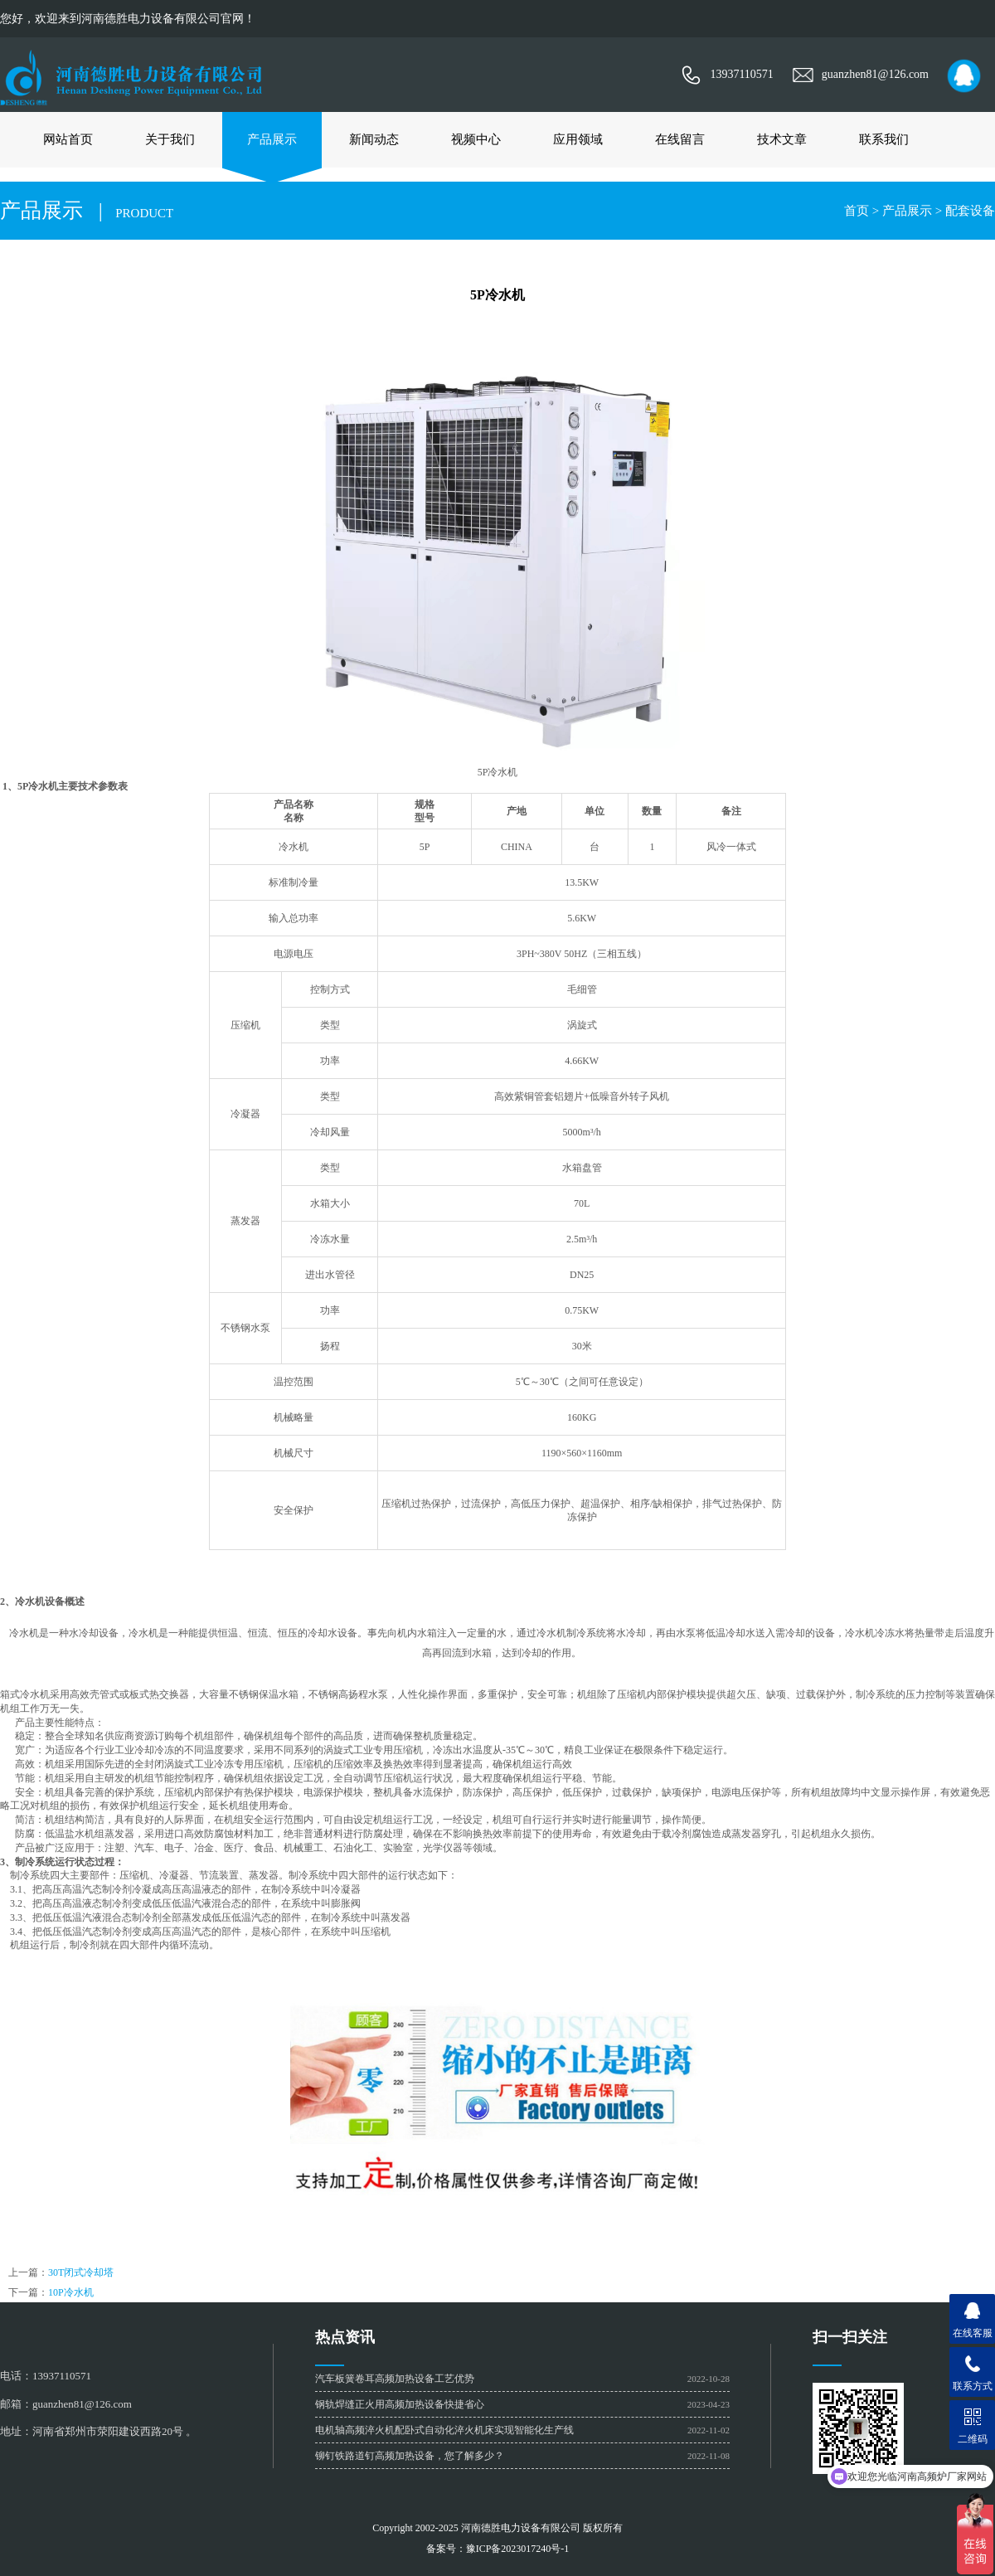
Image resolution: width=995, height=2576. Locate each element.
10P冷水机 (71, 2292)
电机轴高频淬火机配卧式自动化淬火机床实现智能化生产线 (444, 2430)
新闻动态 (374, 139)
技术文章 (782, 139)
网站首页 (68, 139)
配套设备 (970, 210)
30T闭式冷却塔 (81, 2272)
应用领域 (578, 139)
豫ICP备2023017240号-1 (518, 2548)
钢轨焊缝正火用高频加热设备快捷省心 (399, 2404)
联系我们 (884, 139)
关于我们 (170, 139)
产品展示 (272, 139)
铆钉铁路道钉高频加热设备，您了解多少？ (409, 2456)
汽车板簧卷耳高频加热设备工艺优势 (394, 2378)
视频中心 (476, 139)
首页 (856, 210)
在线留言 (680, 139)
